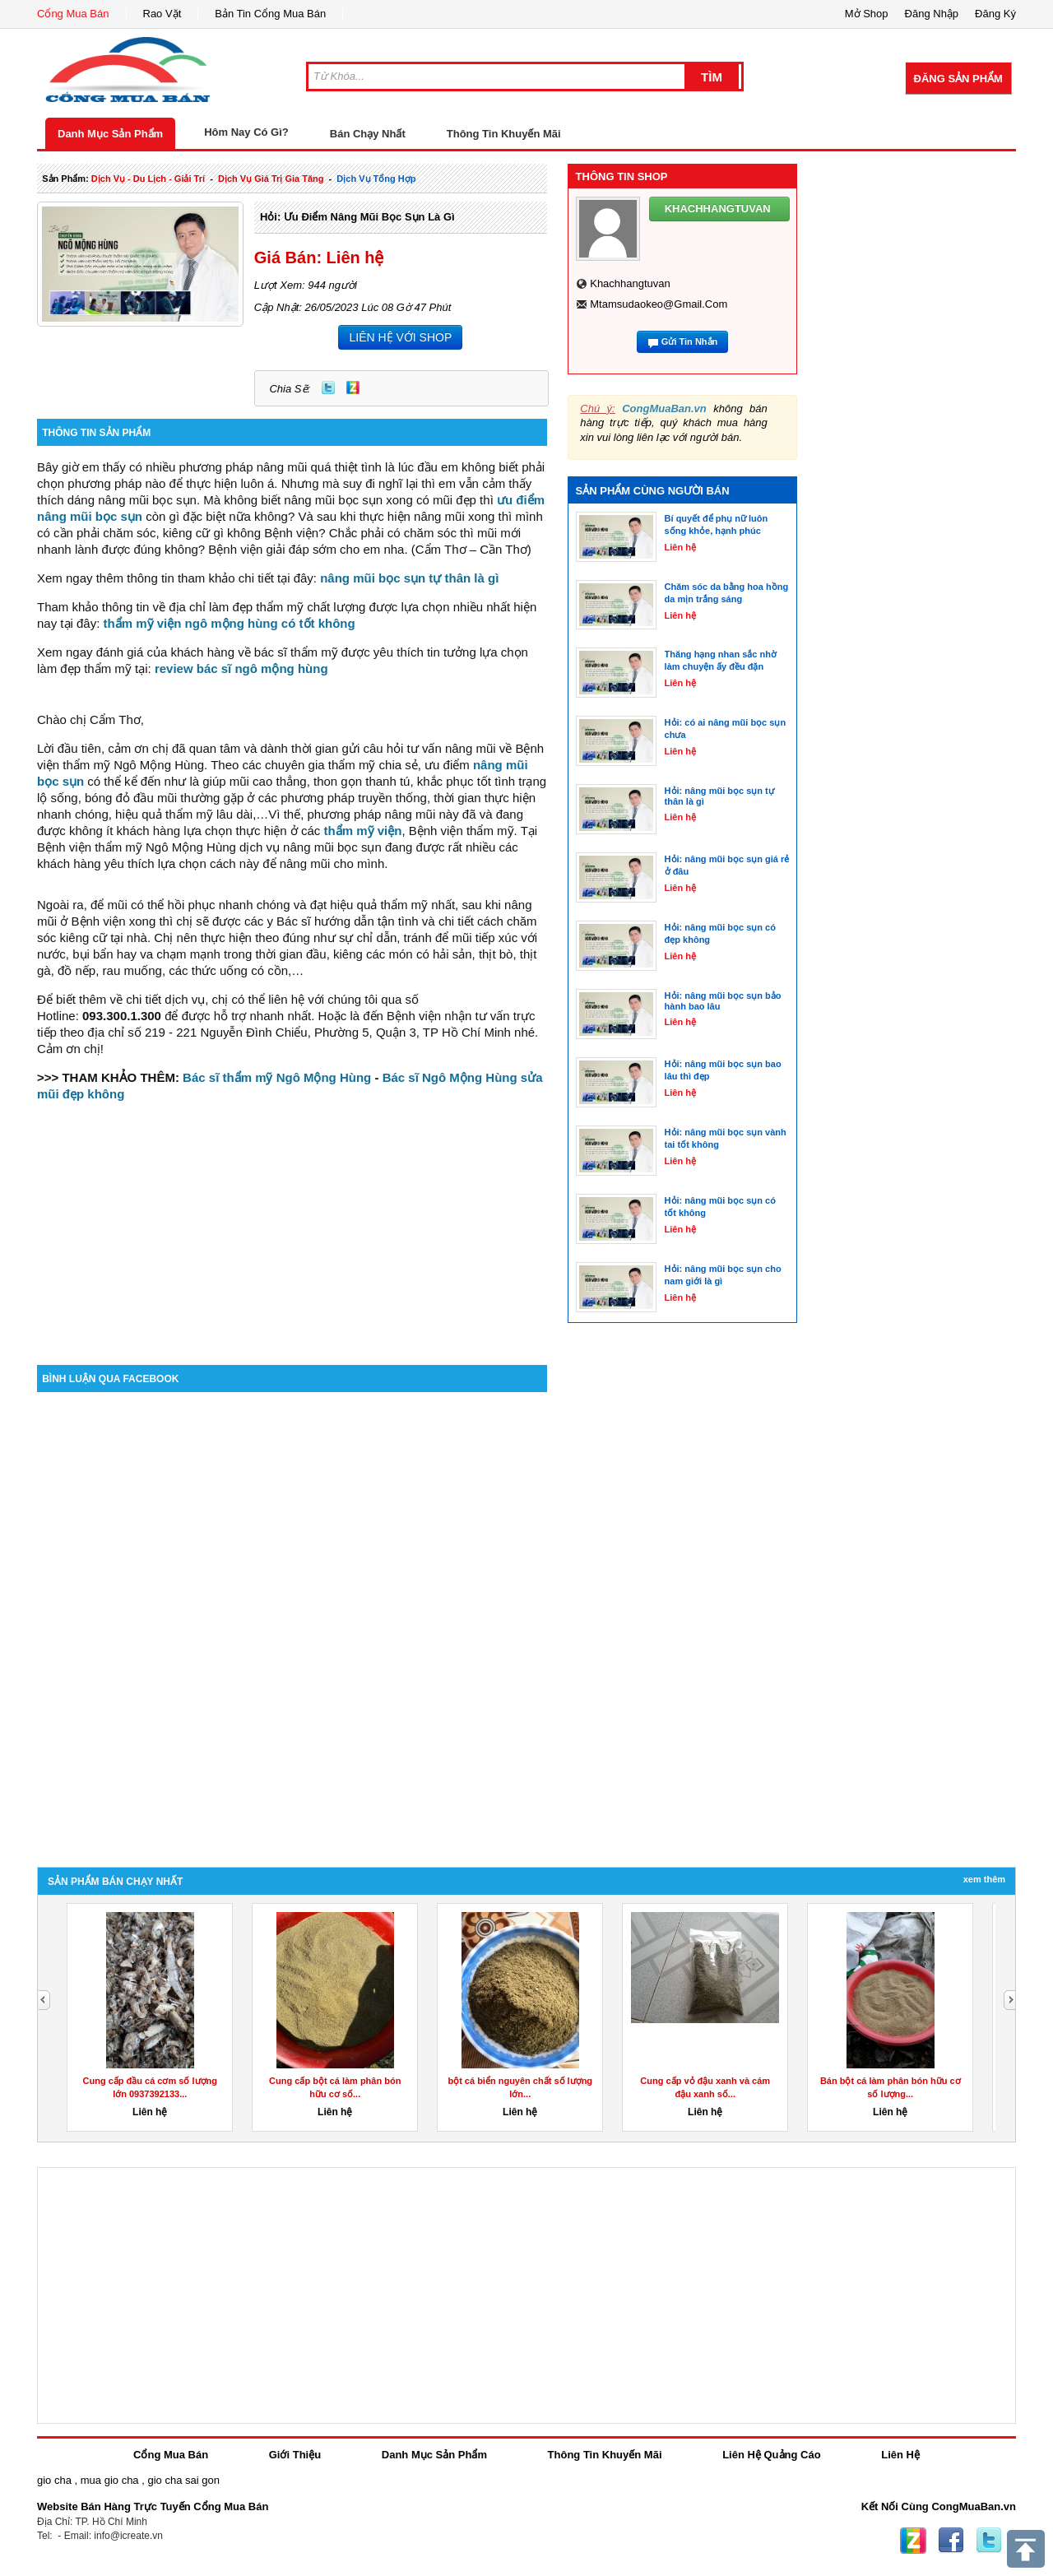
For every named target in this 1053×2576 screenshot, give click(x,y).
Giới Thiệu (295, 2454)
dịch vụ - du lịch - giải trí (148, 178)
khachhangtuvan (630, 283)
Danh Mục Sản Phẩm (110, 134)
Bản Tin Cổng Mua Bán (270, 13)
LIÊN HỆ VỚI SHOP (400, 337)
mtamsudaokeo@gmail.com (658, 304)
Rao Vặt (162, 13)
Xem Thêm (984, 1879)
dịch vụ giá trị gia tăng (271, 178)
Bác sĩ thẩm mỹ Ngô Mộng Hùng (277, 1077)
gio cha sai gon (183, 2480)
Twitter (328, 387)
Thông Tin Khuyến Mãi (504, 134)
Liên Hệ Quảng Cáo (771, 2454)
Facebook (951, 2540)
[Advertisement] (292, 1225)
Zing (353, 387)
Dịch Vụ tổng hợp (375, 178)
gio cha (54, 2480)
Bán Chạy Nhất (368, 134)
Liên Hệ (900, 2454)
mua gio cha (110, 2480)
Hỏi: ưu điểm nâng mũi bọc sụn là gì (357, 217)
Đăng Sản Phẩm (958, 78)
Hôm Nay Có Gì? (246, 132)
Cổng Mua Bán (73, 13)
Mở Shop (866, 13)
